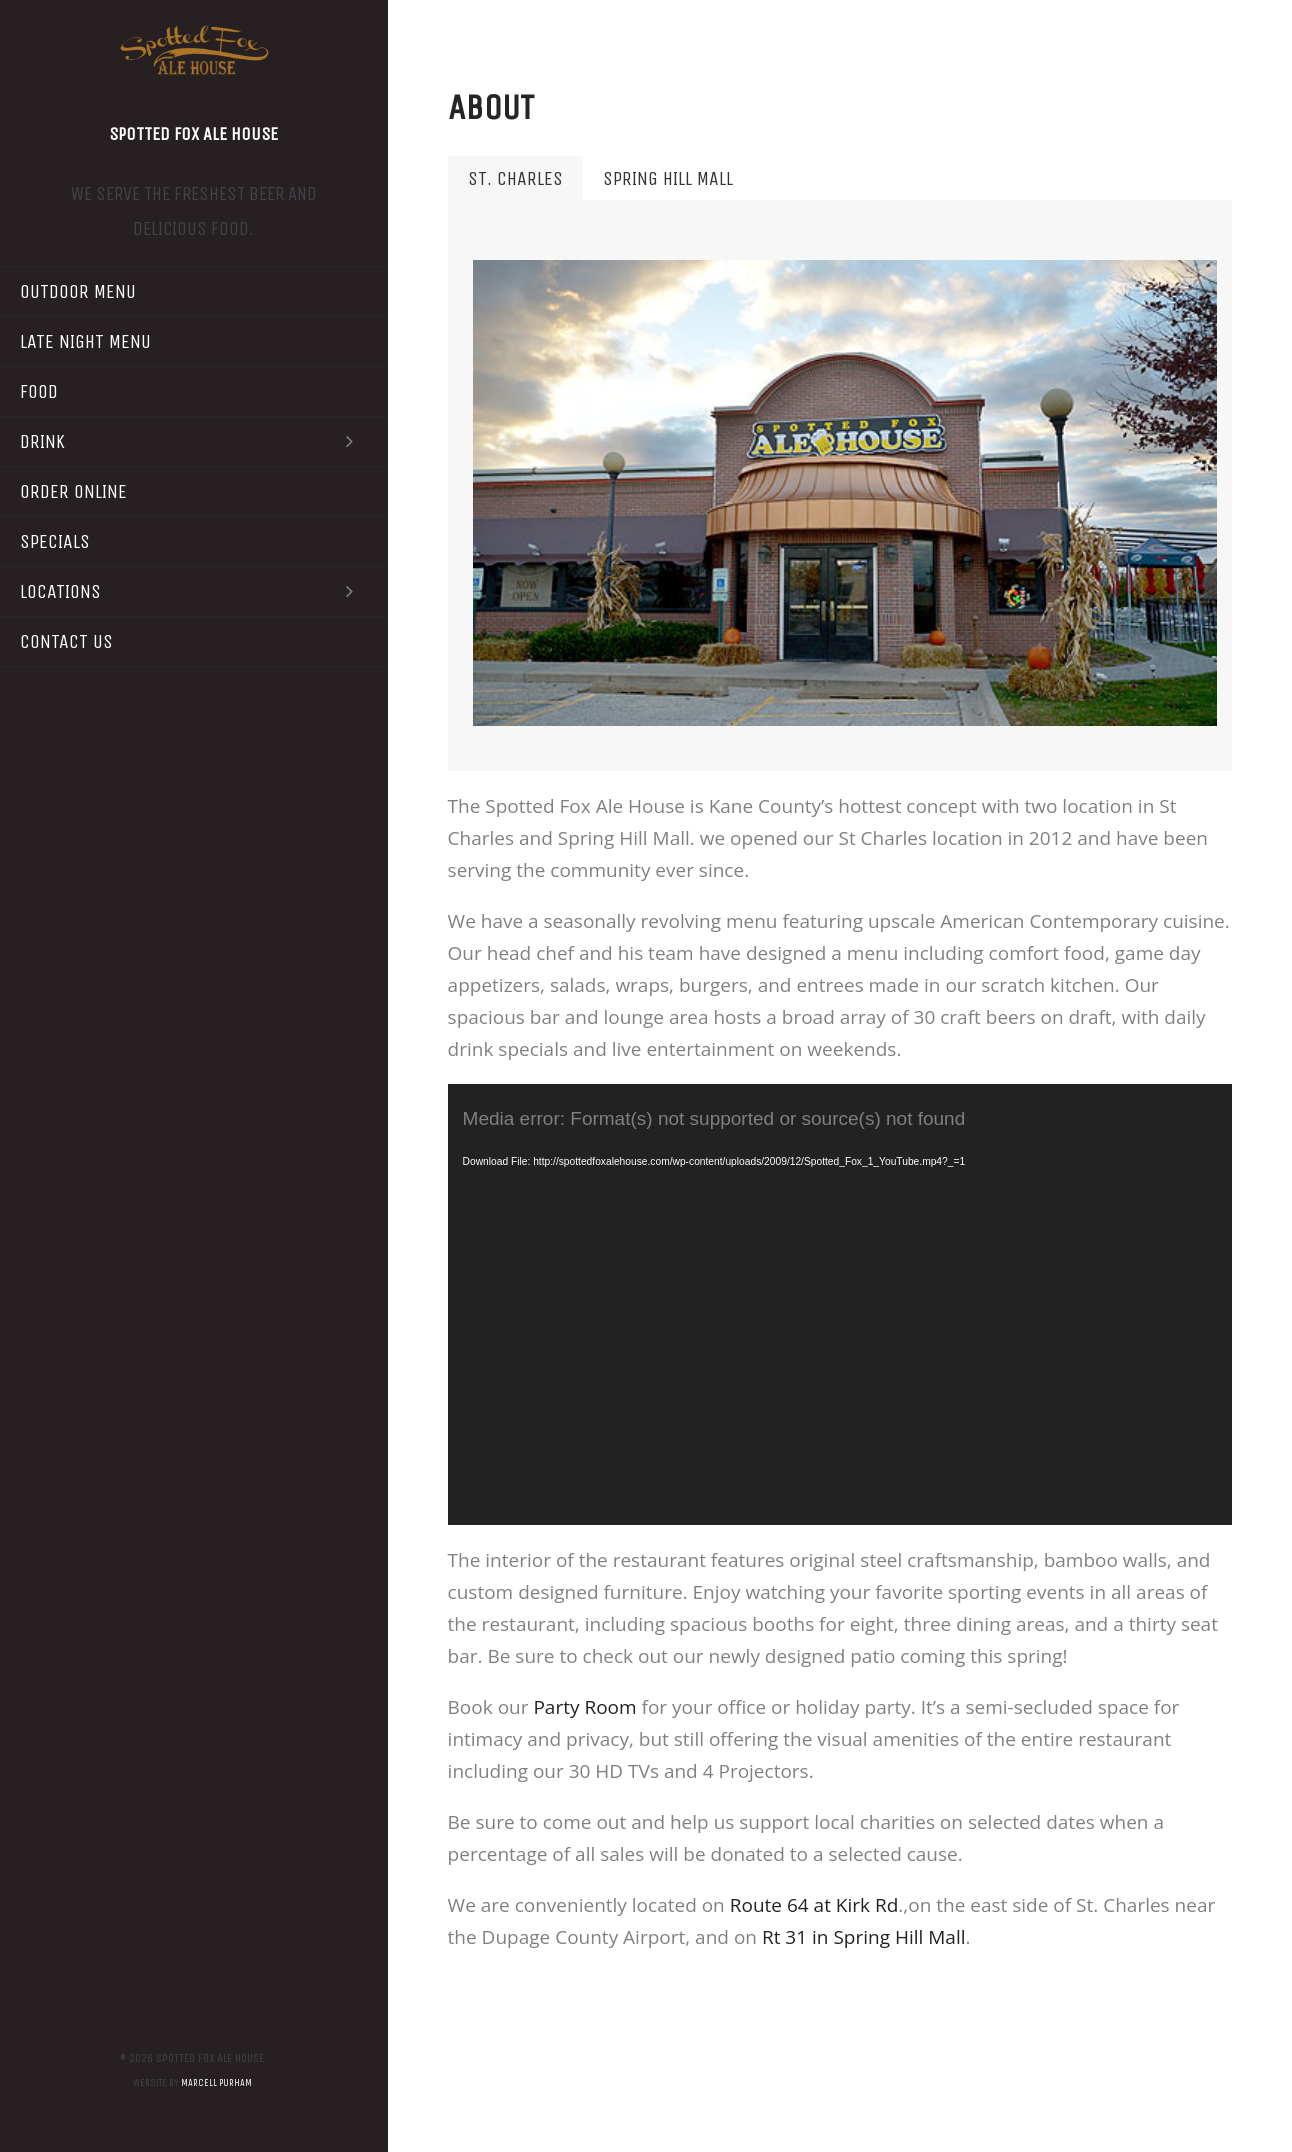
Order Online (73, 491)
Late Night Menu (85, 341)
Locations (194, 591)
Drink (194, 441)
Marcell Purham (216, 2083)
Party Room (584, 1707)
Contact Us (66, 641)
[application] (840, 1304)
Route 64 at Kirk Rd (814, 1905)
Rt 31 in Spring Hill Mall (864, 1937)
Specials (55, 541)
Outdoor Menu (78, 291)
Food (39, 391)
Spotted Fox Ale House (193, 134)
